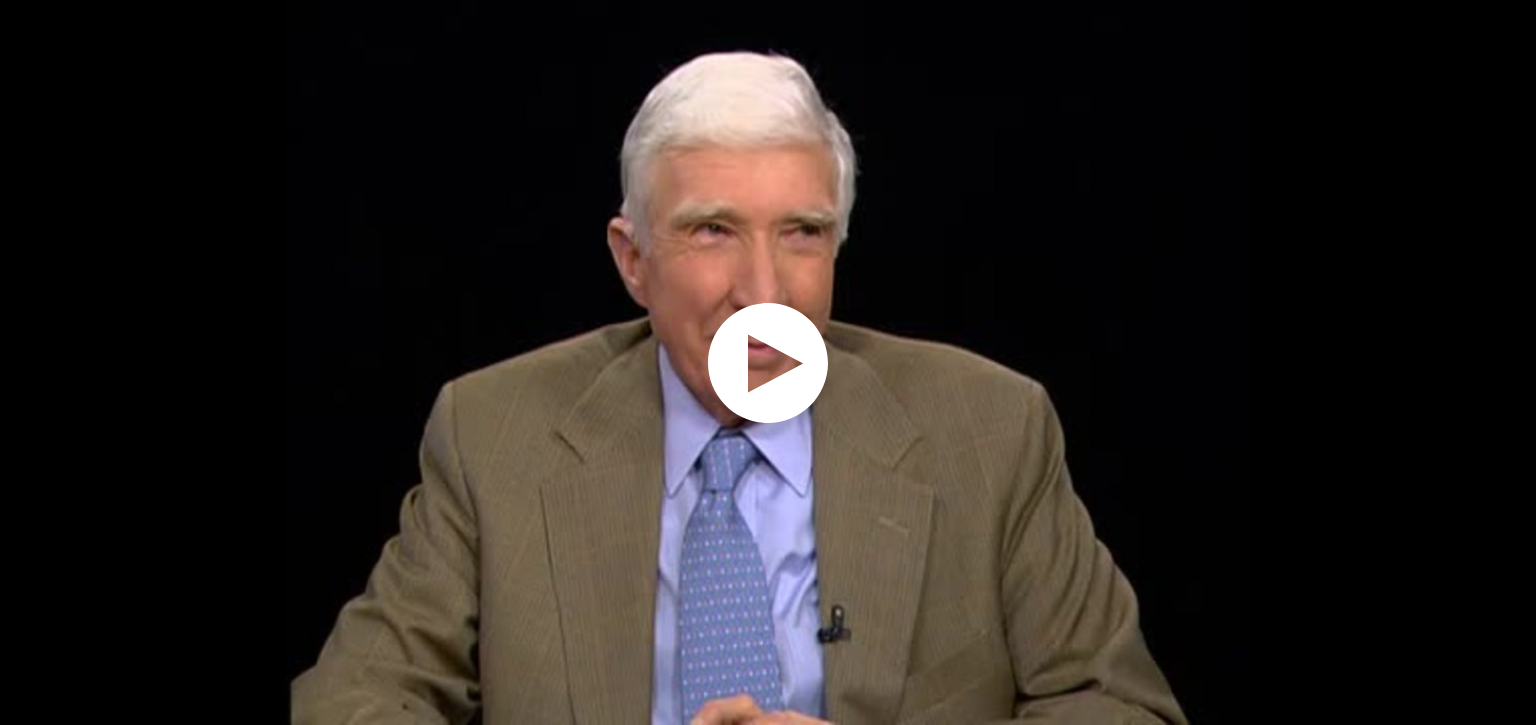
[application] (768, 362)
